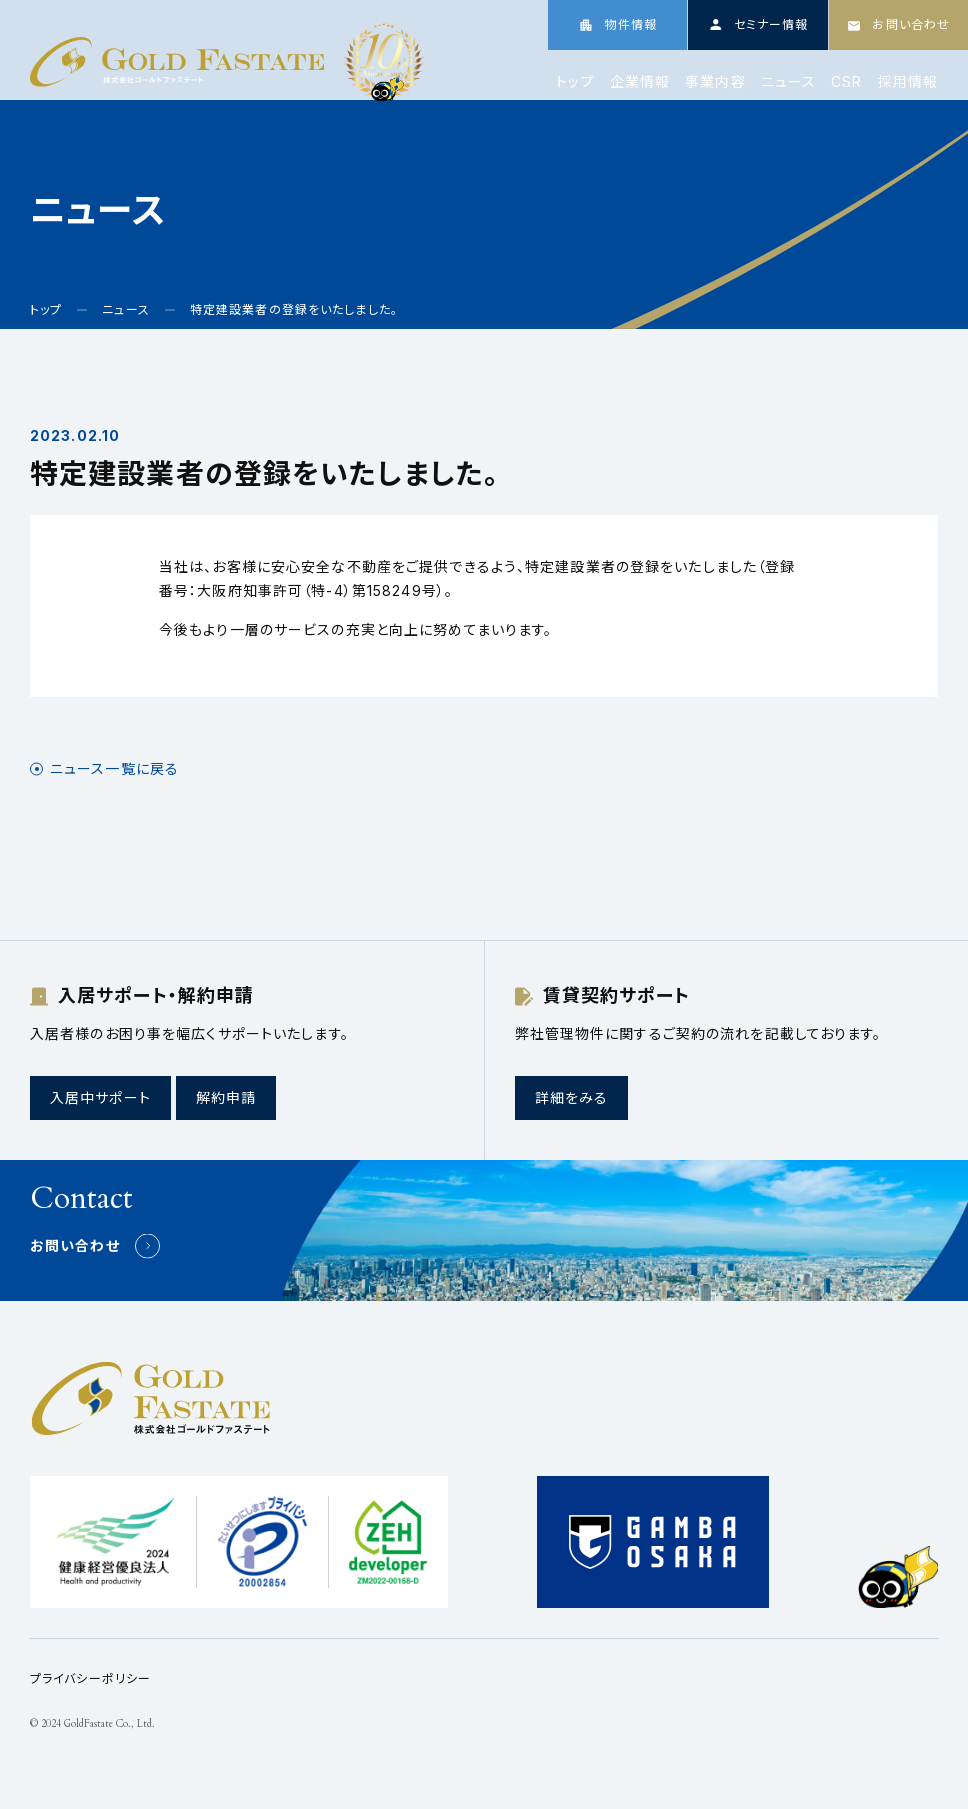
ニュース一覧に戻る (114, 769)
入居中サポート (100, 1097)
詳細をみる (572, 1097)
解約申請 (226, 1097)
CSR (846, 82)
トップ (575, 82)
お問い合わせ (75, 1245)
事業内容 (715, 82)
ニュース (788, 82)
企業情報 (640, 82)
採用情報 (908, 82)
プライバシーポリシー (90, 1678)
